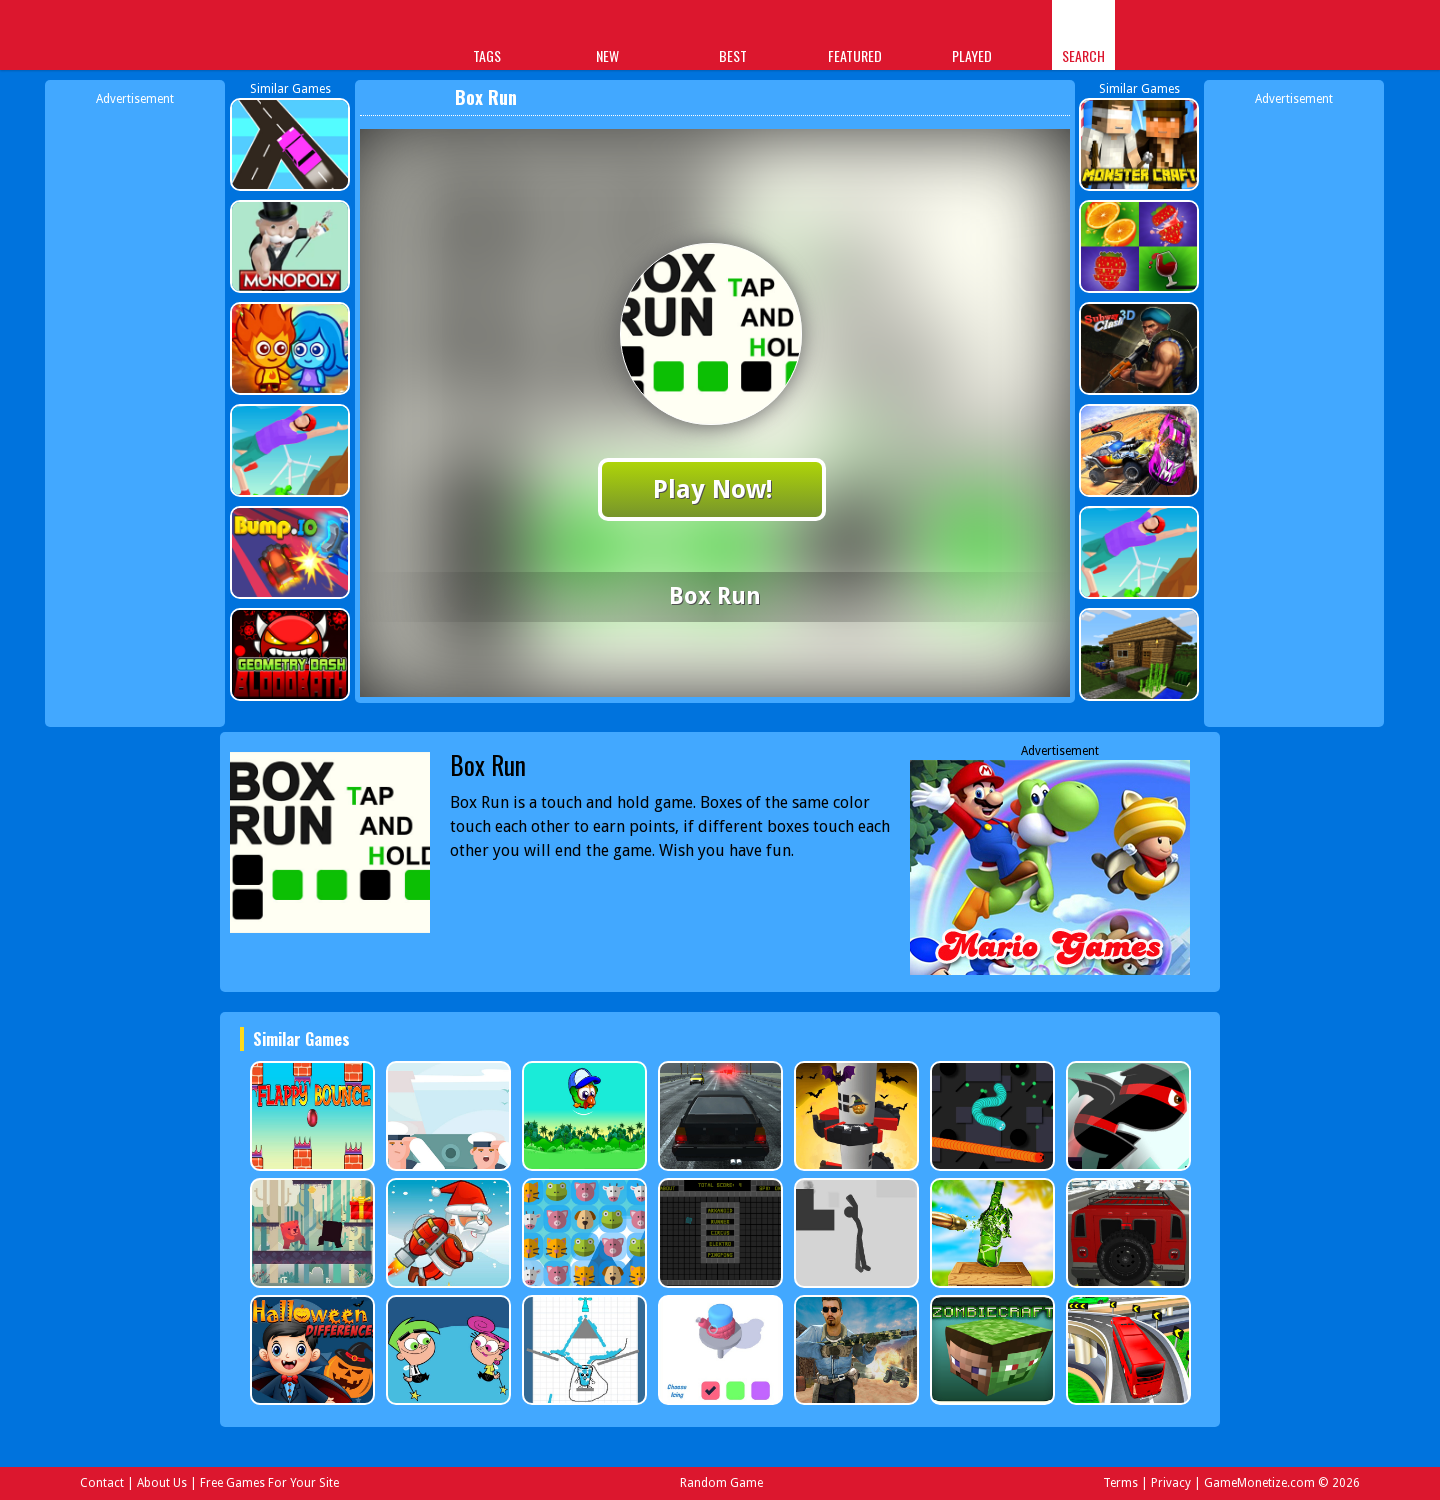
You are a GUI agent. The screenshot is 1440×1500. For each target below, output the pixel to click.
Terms (1120, 1483)
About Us (162, 1483)
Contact (102, 1483)
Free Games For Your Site (269, 1483)
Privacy (1171, 1483)
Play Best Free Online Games (301, 37)
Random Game (721, 1483)
